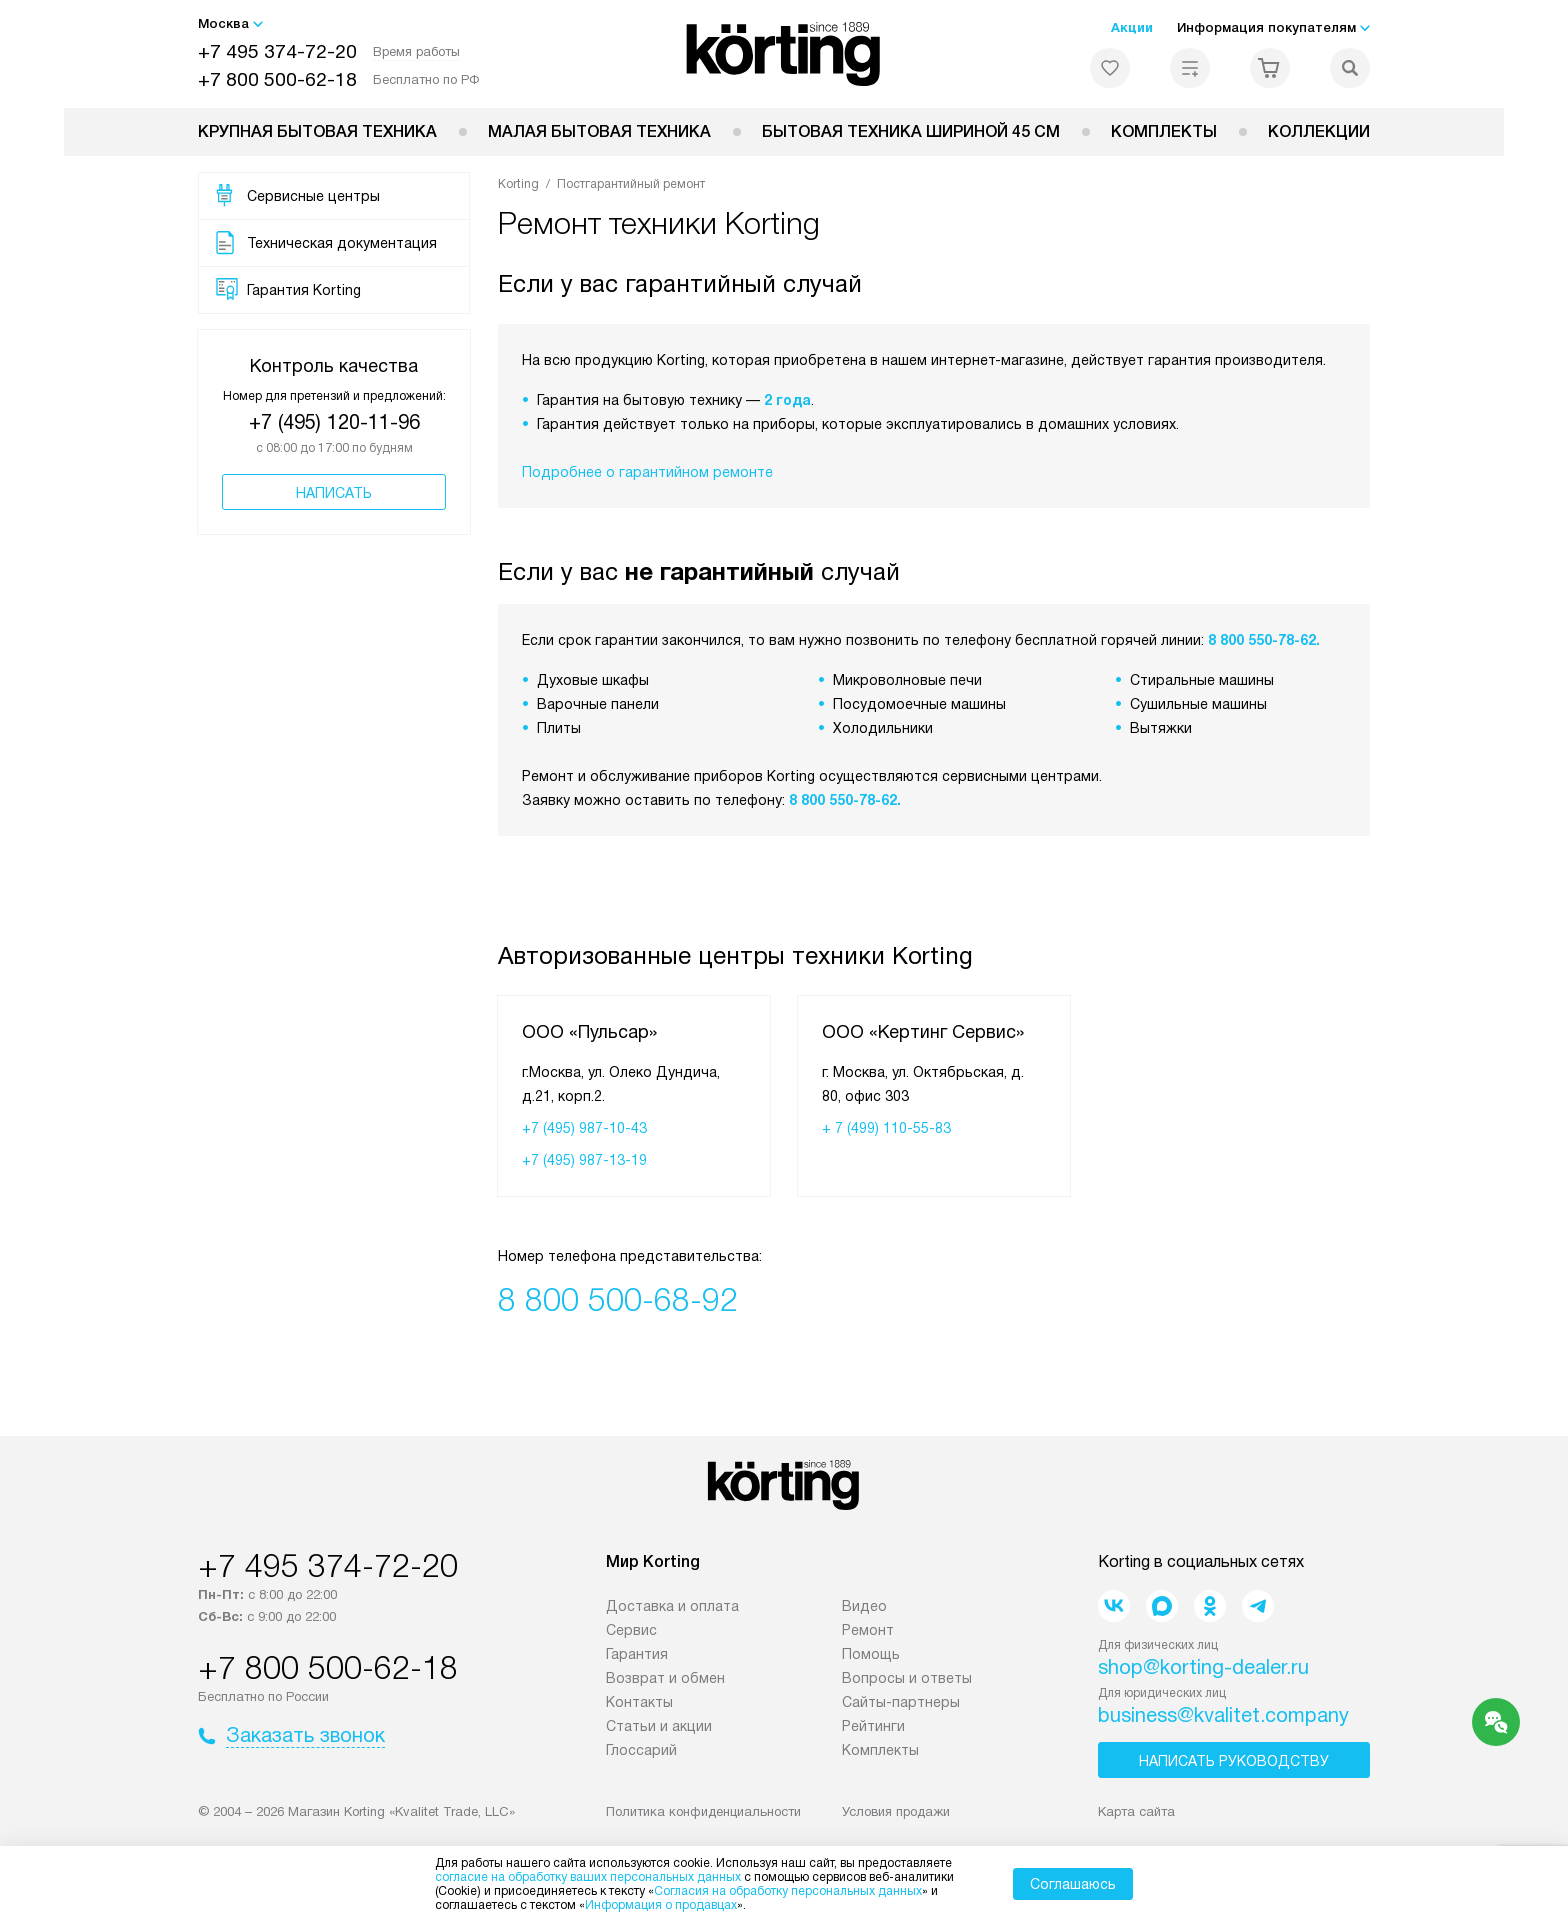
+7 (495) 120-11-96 (334, 422)
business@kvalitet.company (1223, 1715)
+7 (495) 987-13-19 (584, 1160)
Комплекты (1164, 131)
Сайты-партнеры (901, 1702)
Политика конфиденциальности (703, 1811)
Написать (334, 493)
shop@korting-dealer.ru (1203, 1667)
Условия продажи (896, 1811)
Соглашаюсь (1073, 1884)
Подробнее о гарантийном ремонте (647, 472)
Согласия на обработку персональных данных (788, 1891)
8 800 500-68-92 (618, 1300)
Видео (864, 1606)
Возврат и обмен (665, 1678)
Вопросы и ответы (907, 1678)
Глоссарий (641, 1750)
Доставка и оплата (672, 1606)
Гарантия (637, 1654)
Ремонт (868, 1630)
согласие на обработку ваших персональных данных (588, 1877)
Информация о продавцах (661, 1905)
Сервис (631, 1630)
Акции (1132, 27)
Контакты (639, 1702)
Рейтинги (873, 1726)
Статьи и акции (659, 1726)
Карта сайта (1136, 1811)
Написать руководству (1234, 1761)
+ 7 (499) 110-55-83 (886, 1128)
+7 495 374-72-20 (277, 51)
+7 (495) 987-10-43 (584, 1128)
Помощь (871, 1654)
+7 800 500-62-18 (277, 79)
